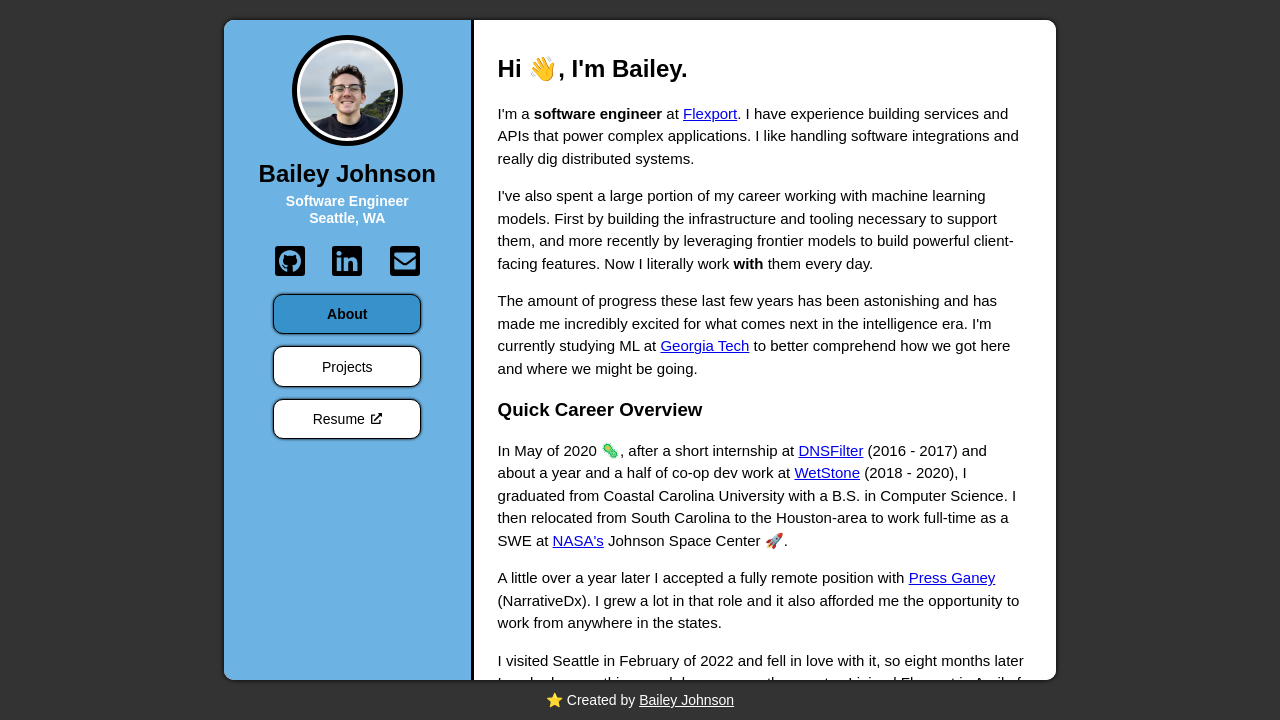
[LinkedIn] (347, 261)
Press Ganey (952, 577)
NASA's (578, 540)
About (347, 314)
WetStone (827, 472)
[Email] (405, 261)
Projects (347, 367)
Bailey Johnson (686, 700)
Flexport (710, 113)
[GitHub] (290, 261)
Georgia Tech (704, 345)
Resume (347, 419)
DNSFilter (830, 450)
